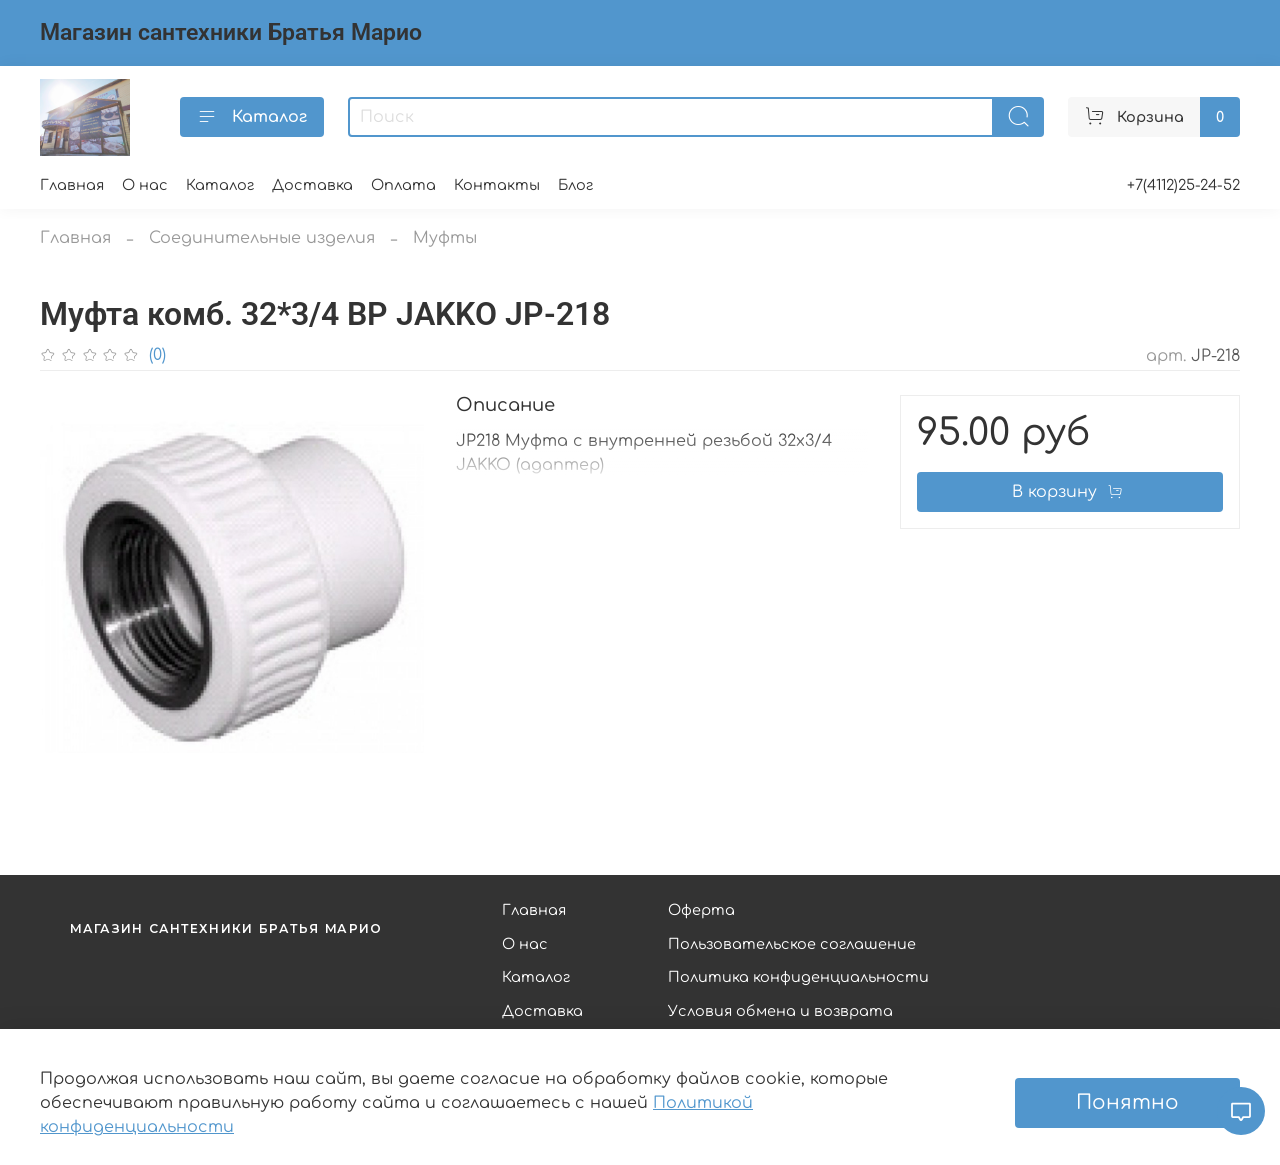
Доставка (312, 185)
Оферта (701, 910)
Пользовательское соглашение (792, 944)
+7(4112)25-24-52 (1183, 185)
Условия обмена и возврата (780, 1011)
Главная (72, 185)
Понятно (1127, 1102)
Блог (575, 185)
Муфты (445, 238)
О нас (145, 185)
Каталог (252, 117)
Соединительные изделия (262, 238)
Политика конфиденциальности (798, 977)
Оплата (403, 185)
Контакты (497, 185)
